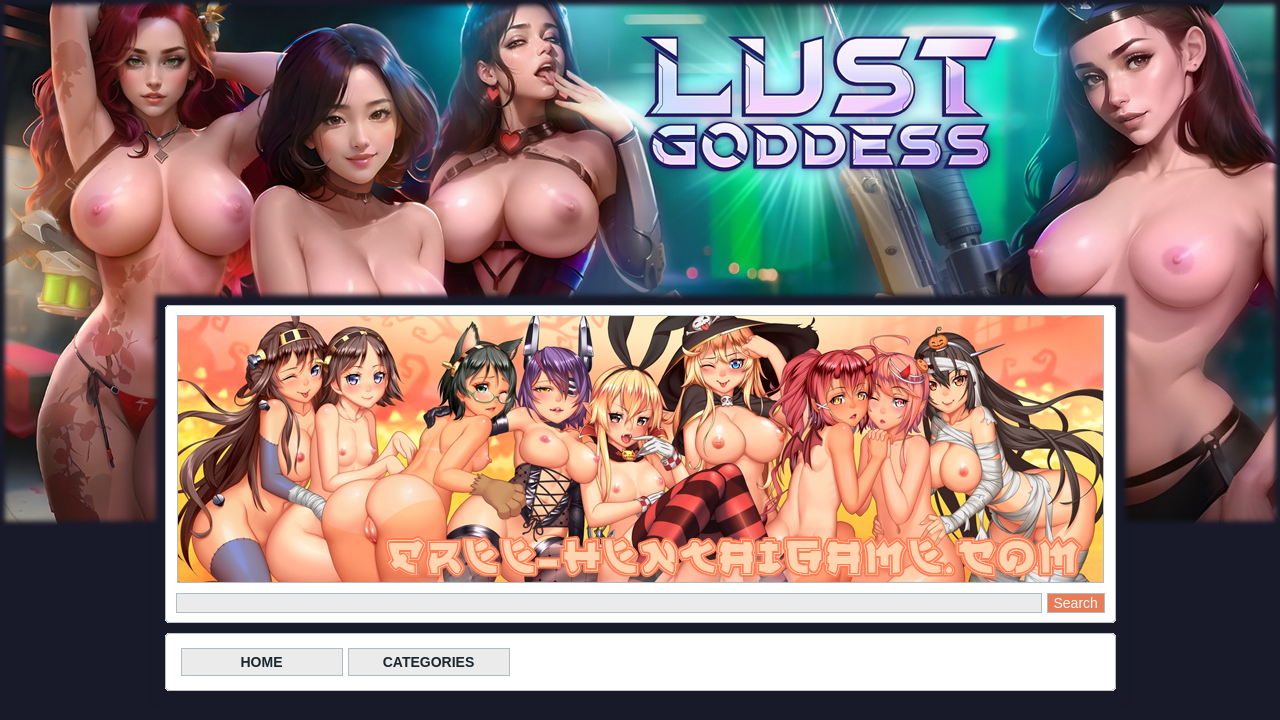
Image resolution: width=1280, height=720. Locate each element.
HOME (262, 662)
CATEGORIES (429, 662)
